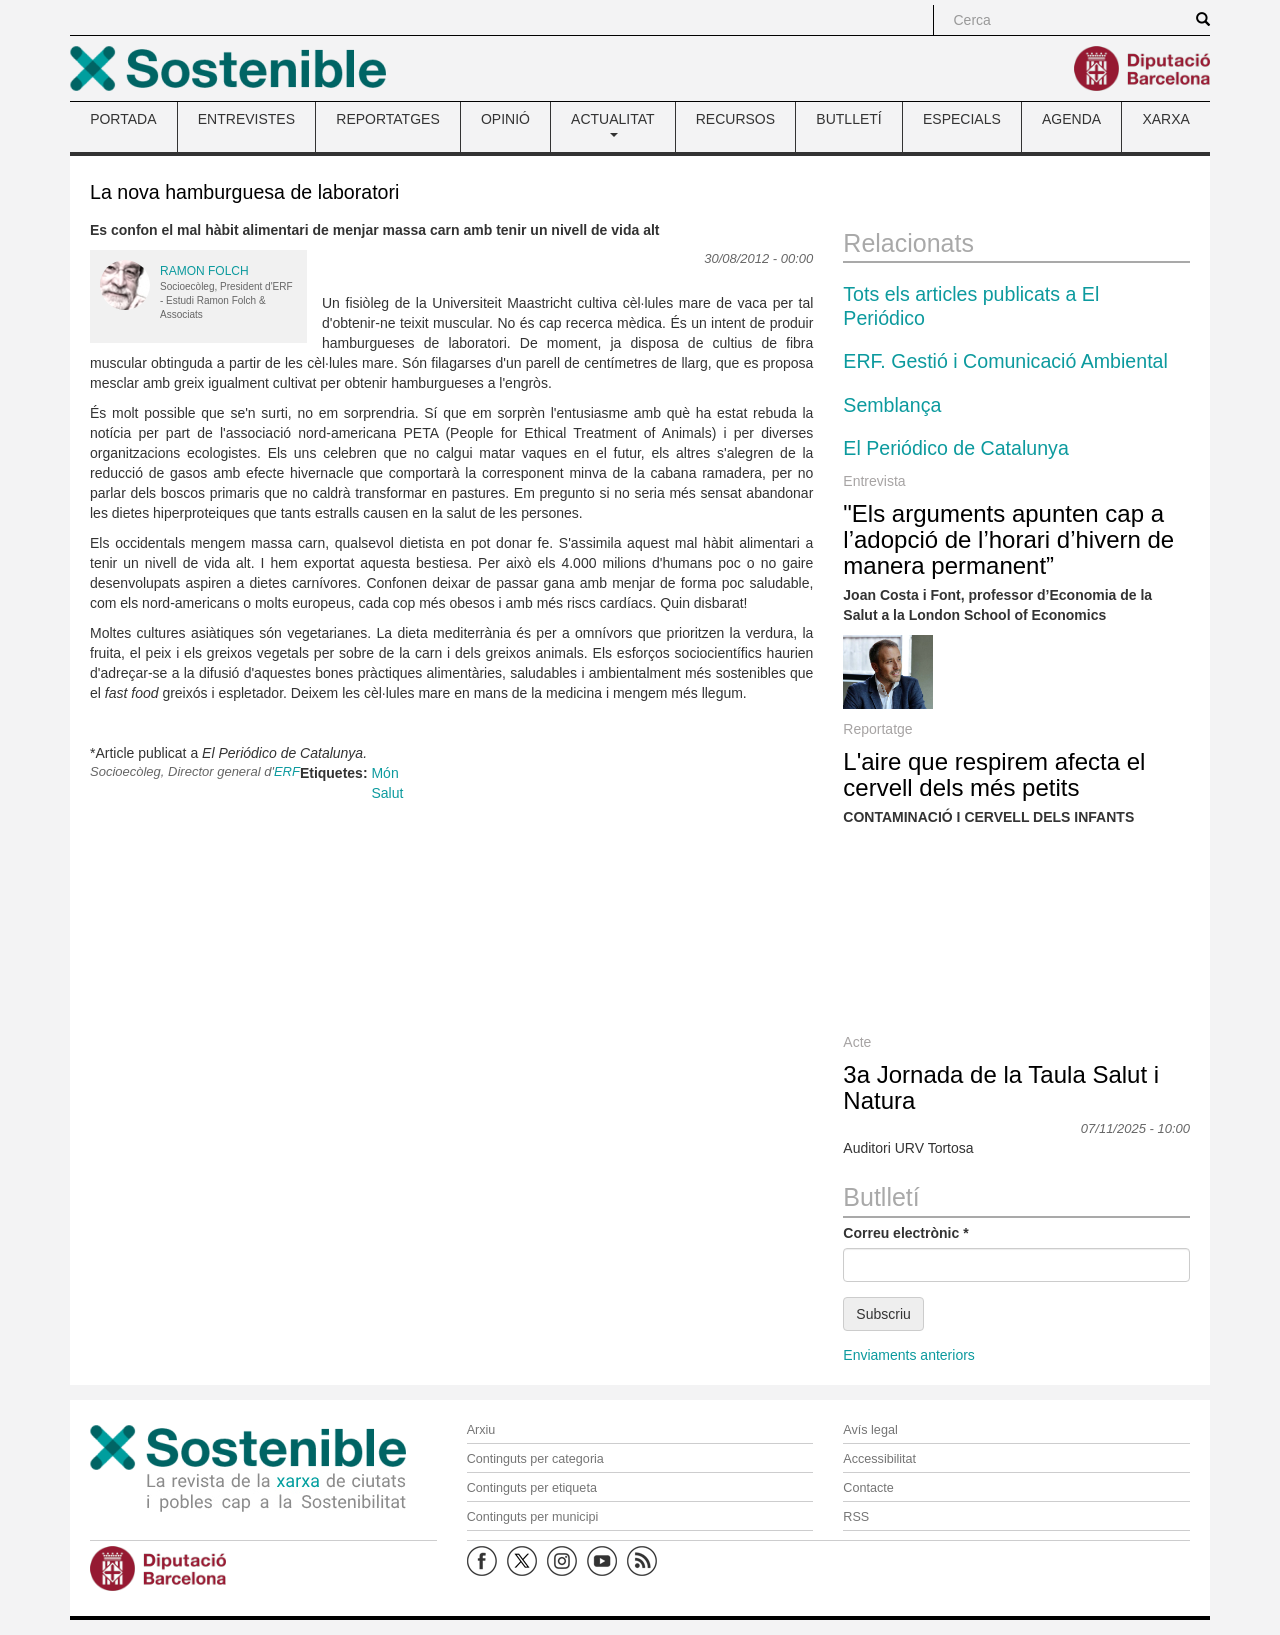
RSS (856, 1517)
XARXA (1165, 119)
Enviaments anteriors (909, 1355)
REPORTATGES (387, 119)
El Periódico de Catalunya (955, 448)
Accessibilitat (879, 1459)
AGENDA (1071, 119)
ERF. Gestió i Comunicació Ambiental (1005, 361)
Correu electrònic (905, 1233)
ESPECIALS (962, 119)
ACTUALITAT (613, 124)
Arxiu (481, 1430)
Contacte (868, 1488)
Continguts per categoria (535, 1459)
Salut (387, 793)
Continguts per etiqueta (532, 1488)
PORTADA (123, 119)
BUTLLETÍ (848, 119)
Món (384, 773)
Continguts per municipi (533, 1517)
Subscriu (883, 1314)
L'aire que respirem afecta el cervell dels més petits (994, 774)
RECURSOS (735, 119)
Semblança (892, 405)
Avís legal (870, 1430)
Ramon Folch (204, 271)
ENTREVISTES (246, 119)
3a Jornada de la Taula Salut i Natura (1001, 1087)
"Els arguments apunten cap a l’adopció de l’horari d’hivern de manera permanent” (1008, 540)
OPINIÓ (505, 119)
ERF (287, 771)
